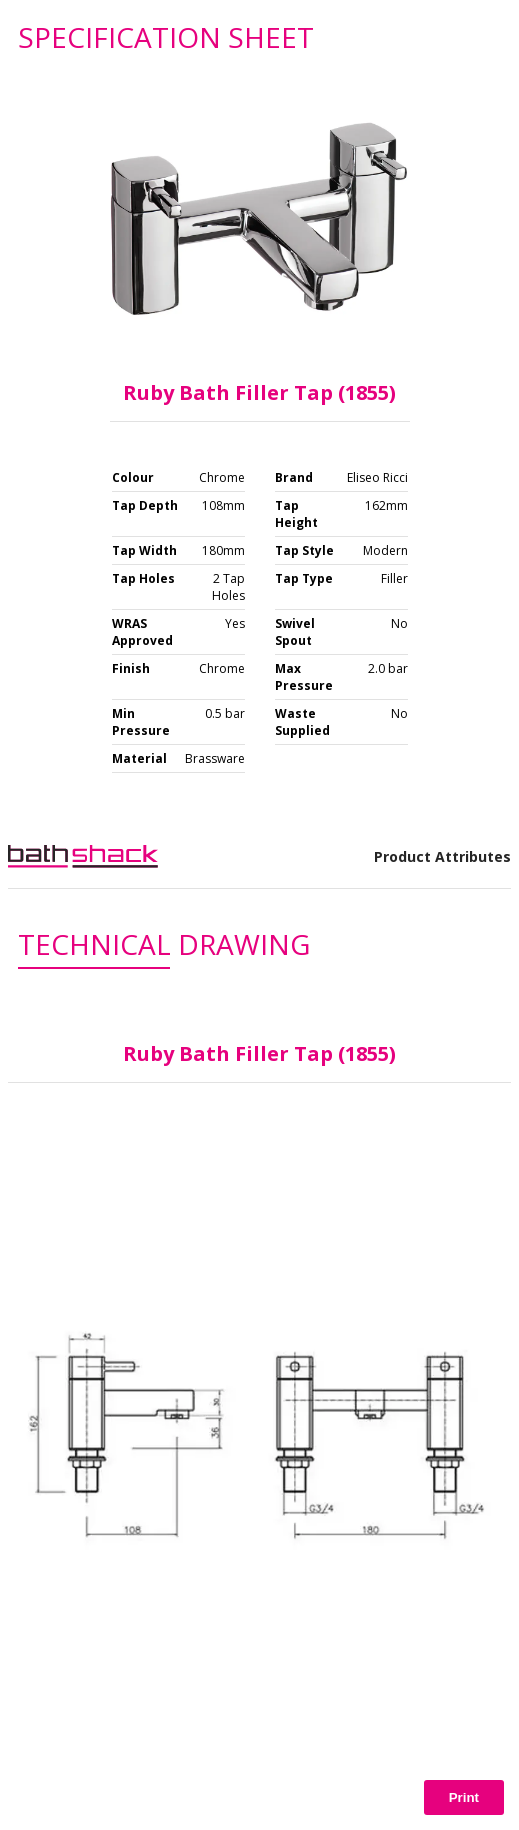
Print (464, 1797)
